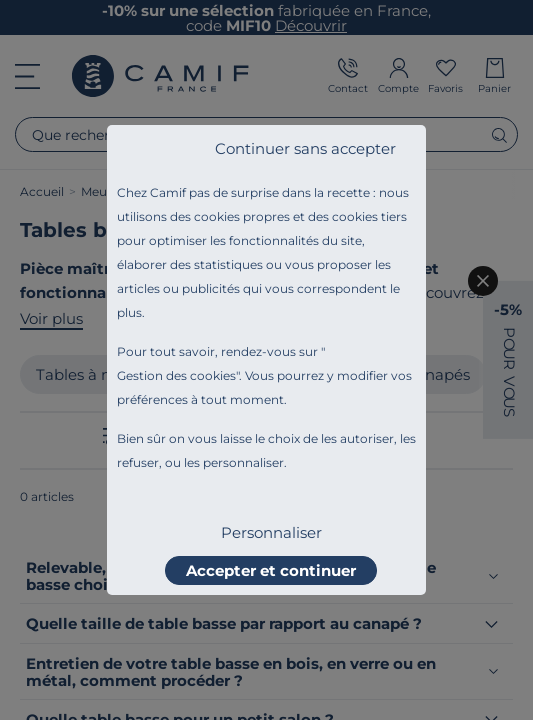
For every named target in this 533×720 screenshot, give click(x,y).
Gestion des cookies (176, 375)
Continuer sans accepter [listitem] (305, 148)
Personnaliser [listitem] (271, 532)
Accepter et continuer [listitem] (271, 570)
